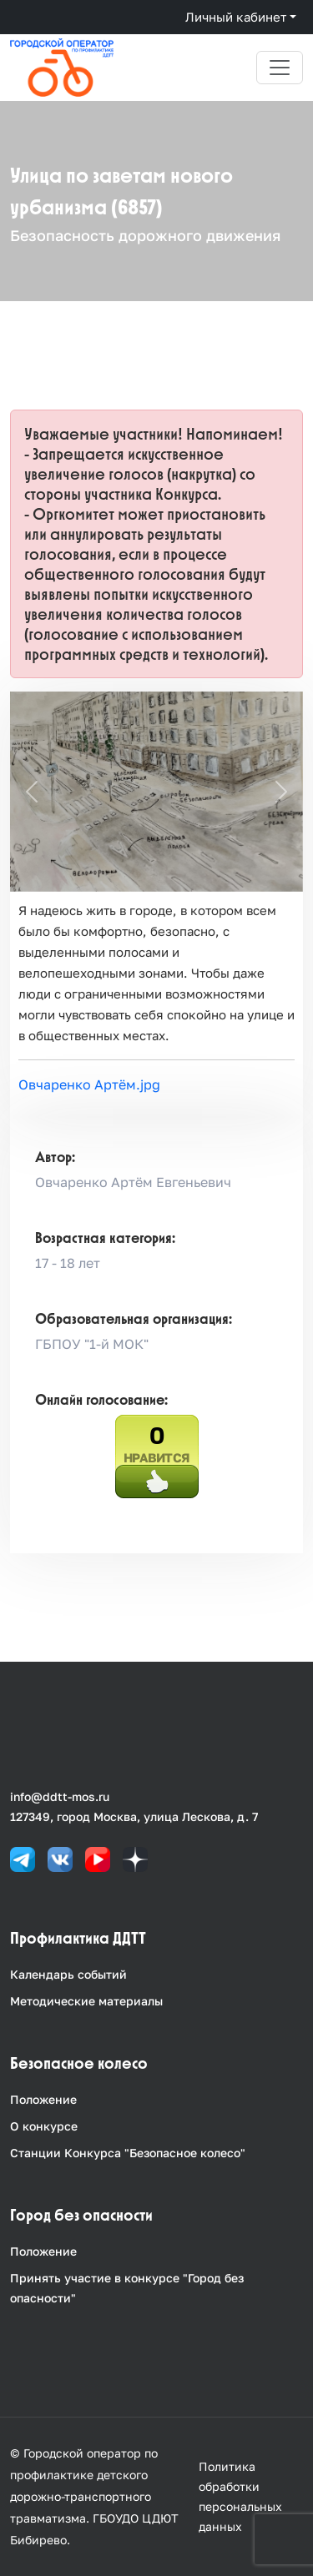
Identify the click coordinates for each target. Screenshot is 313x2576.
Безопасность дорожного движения (145, 235)
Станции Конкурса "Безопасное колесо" (127, 2153)
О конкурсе (44, 2126)
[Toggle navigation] (279, 67)
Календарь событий (68, 1974)
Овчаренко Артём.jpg (89, 1084)
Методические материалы (86, 2001)
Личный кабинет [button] (235, 16)
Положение (43, 2099)
